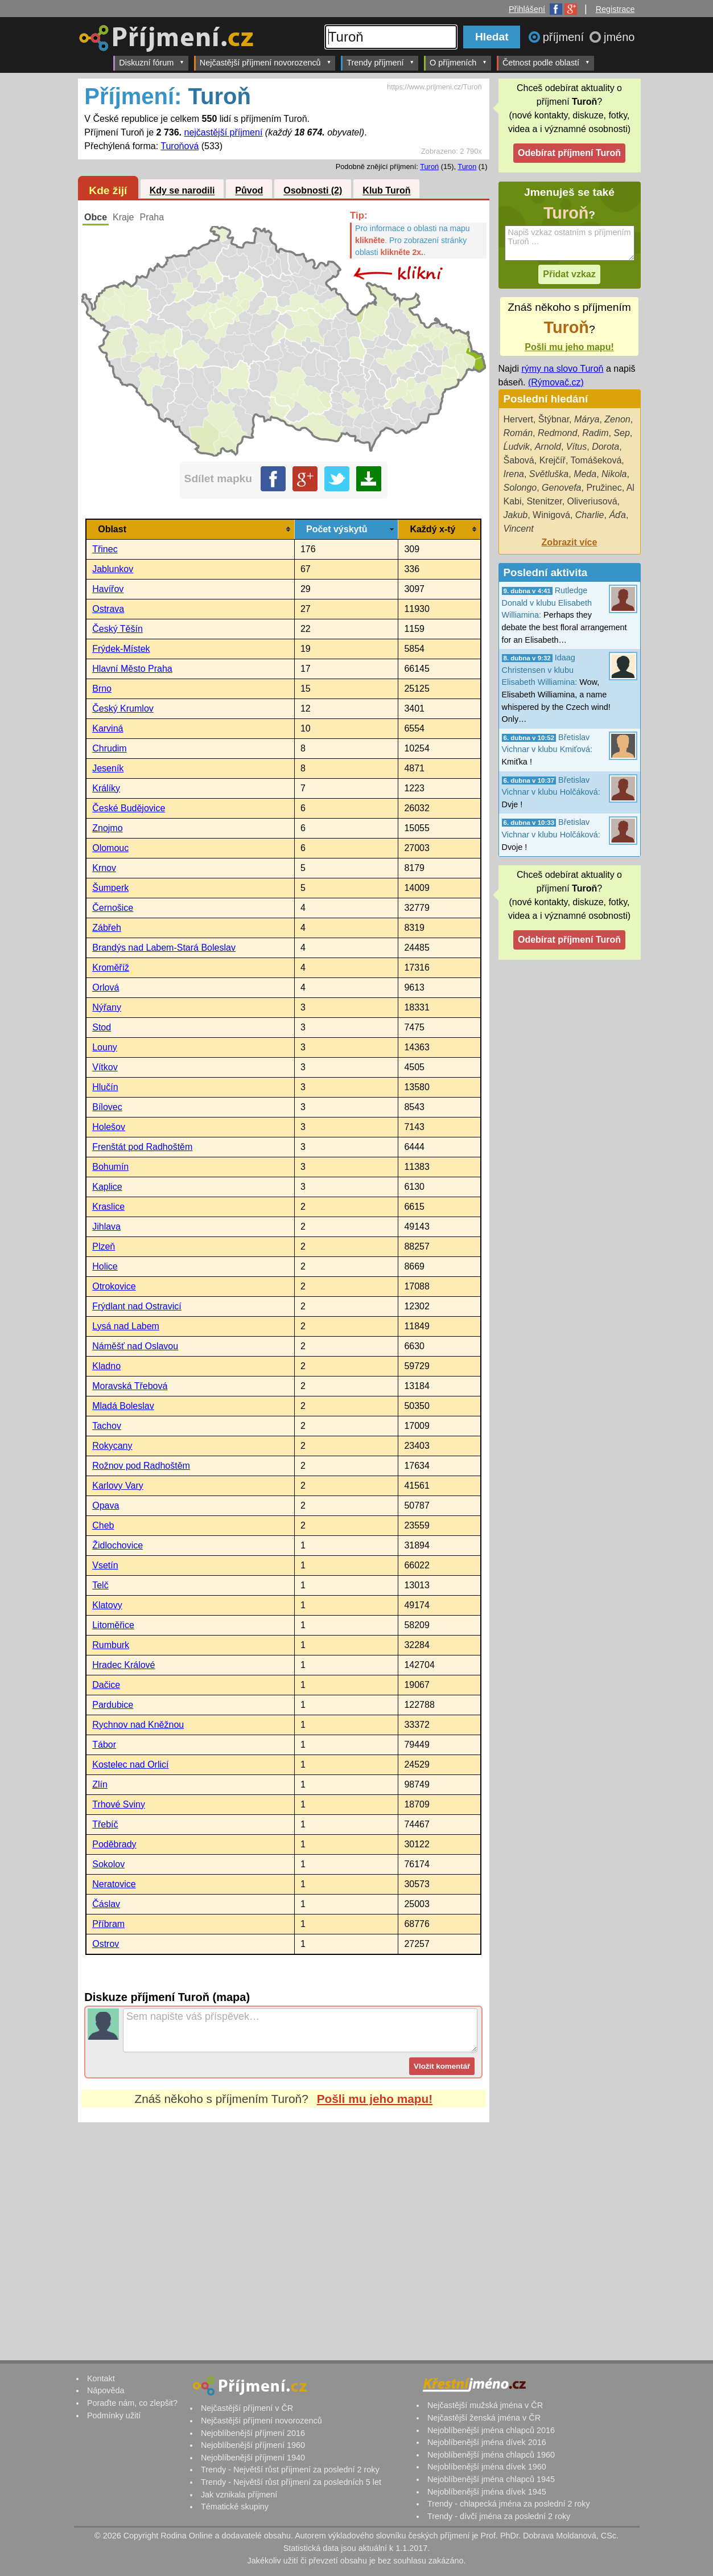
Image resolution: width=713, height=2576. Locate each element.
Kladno (106, 1366)
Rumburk (110, 1645)
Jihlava (106, 1226)
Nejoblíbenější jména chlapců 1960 (491, 2454)
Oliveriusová (592, 501)
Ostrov (105, 1944)
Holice (104, 1266)
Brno (102, 688)
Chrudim (109, 748)
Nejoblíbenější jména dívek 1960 (486, 2466)
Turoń (429, 166)
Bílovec (107, 1107)
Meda (585, 474)
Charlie (589, 515)
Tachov (106, 1426)
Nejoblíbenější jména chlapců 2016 (491, 2430)
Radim (595, 433)
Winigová (551, 515)
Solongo (520, 487)
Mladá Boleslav (123, 1406)
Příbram (108, 1924)
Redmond (557, 433)
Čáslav (106, 1904)
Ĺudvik (517, 446)
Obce (95, 217)
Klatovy (107, 1605)
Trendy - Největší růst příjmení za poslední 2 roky (290, 2469)
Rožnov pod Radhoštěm (141, 1465)
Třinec (104, 549)
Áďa (617, 515)
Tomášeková (596, 460)
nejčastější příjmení (223, 132)
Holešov (108, 1127)
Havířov (107, 589)
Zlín (100, 1784)
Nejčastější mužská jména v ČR (485, 2405)
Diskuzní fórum (151, 62)
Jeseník (107, 768)
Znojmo (107, 828)
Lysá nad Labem (125, 1326)
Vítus (576, 446)
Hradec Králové (123, 1665)
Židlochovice (117, 1545)
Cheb (103, 1525)
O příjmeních (458, 62)
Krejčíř (552, 460)
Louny (104, 1047)
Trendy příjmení (380, 62)
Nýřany (106, 1007)
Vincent (519, 528)
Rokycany (112, 1446)
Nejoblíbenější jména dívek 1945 (486, 2491)
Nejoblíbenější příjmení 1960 (253, 2445)
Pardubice (112, 1705)
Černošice (112, 908)
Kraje (123, 217)
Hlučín (105, 1087)
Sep (621, 433)
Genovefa (561, 487)
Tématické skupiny (235, 2506)
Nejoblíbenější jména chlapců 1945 (491, 2479)
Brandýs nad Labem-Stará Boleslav (164, 947)
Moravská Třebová (129, 1386)
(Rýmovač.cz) (556, 382)
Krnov (104, 868)
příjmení (565, 37)
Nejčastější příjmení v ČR (247, 2408)
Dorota (605, 446)
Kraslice (108, 1206)
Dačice (106, 1685)
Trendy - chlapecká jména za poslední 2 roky (508, 2503)
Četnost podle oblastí (546, 62)
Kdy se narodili (182, 191)
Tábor (104, 1744)
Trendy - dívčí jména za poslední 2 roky (498, 2516)
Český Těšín (117, 629)
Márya (586, 419)
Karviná (107, 728)
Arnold (548, 446)
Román (518, 433)
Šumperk (110, 888)
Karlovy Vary (117, 1485)
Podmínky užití (114, 2415)
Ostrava (108, 609)
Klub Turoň (386, 191)
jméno (619, 37)
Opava (105, 1505)
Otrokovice (113, 1286)
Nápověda (106, 2390)
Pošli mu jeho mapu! (374, 2098)
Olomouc (110, 848)
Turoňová (179, 146)
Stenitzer (544, 501)
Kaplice (107, 1187)
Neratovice (113, 1884)
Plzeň (103, 1246)
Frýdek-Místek (121, 649)
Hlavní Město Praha (132, 668)
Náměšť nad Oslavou (135, 1346)
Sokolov (108, 1864)
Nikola (614, 474)
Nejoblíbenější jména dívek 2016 (486, 2442)
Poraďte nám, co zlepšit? (132, 2402)
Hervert (518, 419)
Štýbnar (553, 419)
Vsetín (105, 1565)
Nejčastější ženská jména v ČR (484, 2417)
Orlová (105, 987)
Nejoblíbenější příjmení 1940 (253, 2457)
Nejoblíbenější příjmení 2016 (253, 2433)
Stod (101, 1027)
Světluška (548, 474)
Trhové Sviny (118, 1804)
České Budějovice (128, 808)
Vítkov (104, 1067)
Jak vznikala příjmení (239, 2494)
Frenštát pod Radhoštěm (142, 1147)
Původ (249, 191)
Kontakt (101, 2378)
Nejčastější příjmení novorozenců (265, 62)
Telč (100, 1585)
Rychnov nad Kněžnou (138, 1724)
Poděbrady (114, 1844)
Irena (514, 474)
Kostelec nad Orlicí (130, 1764)
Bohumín (110, 1167)
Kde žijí (108, 190)
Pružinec (603, 487)
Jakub (516, 515)
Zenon (617, 419)
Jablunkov (112, 569)
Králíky (106, 788)
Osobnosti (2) (312, 191)
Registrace (615, 9)
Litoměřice (113, 1625)
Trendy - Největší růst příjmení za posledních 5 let (291, 2482)
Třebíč (105, 1824)
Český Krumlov (123, 708)
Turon (467, 166)
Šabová (519, 460)
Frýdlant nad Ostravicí (137, 1306)
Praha (151, 217)
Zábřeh (106, 927)
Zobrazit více (569, 542)
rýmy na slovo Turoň (562, 368)
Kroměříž (110, 967)
